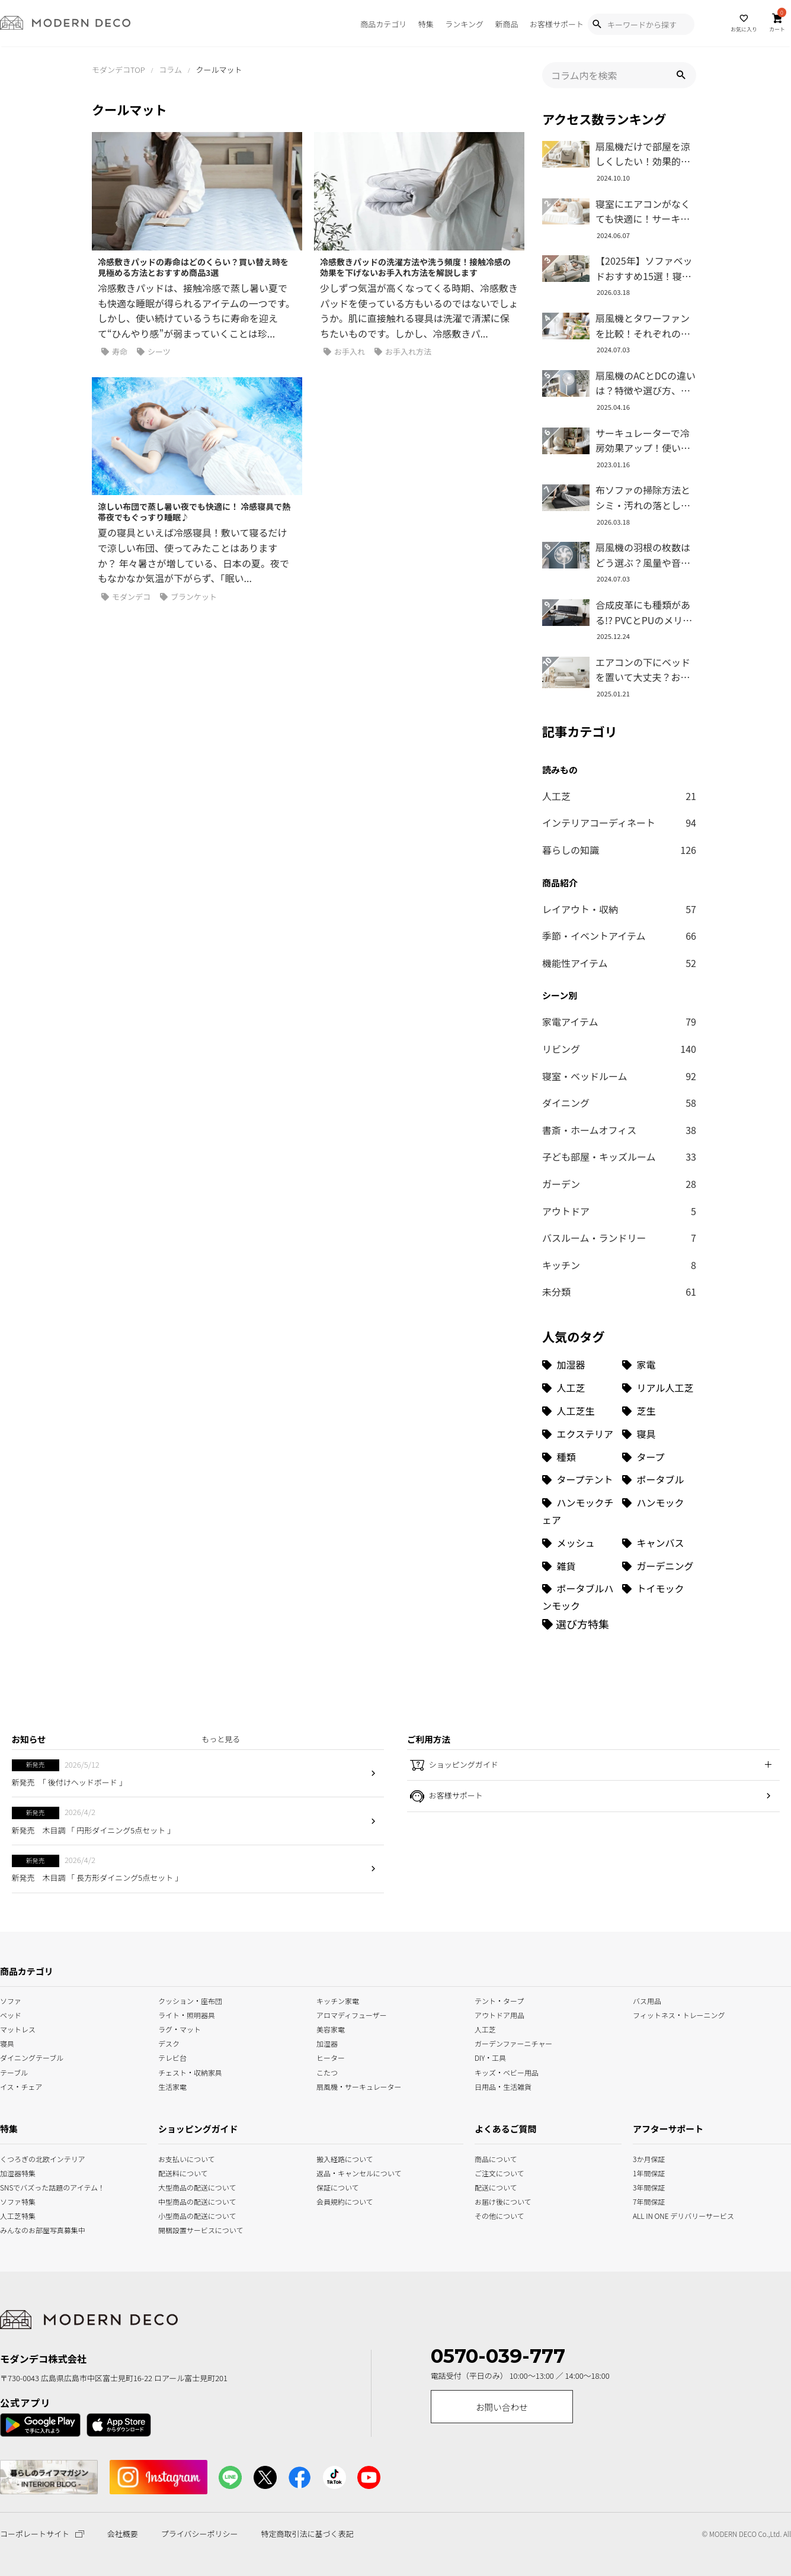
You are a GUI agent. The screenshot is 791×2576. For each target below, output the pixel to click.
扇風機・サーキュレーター (359, 2085)
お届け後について (489, 2200)
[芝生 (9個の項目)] (659, 1410)
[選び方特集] (575, 1623)
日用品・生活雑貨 (503, 2085)
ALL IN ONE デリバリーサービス (648, 2214)
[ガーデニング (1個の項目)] (659, 1566)
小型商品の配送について (190, 2214)
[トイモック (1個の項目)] (659, 1597)
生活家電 (172, 2085)
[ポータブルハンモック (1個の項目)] (579, 1597)
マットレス (18, 2028)
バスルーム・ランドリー (619, 1238)
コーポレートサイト (42, 2533)
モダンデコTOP (118, 69)
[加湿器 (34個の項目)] (579, 1364)
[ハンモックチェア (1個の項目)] (579, 1511)
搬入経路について (344, 2157)
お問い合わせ (502, 2407)
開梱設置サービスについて (190, 2229)
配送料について (183, 2172)
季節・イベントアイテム (619, 936)
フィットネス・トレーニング (679, 2014)
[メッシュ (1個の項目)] (579, 1543)
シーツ (154, 351)
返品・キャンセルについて (348, 2172)
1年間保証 (648, 2172)
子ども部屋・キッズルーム (619, 1157)
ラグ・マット (179, 2028)
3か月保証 (648, 2157)
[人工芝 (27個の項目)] (579, 1387)
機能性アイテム (619, 963)
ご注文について (489, 2172)
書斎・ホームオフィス (619, 1130)
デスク (169, 2042)
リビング (619, 1049)
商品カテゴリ (383, 24)
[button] (680, 75)
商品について (489, 2157)
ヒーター (330, 2057)
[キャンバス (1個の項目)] (659, 1543)
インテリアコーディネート (619, 823)
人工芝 (619, 796)
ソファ (10, 2000)
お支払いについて (186, 2157)
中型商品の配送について (190, 2200)
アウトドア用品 (499, 2014)
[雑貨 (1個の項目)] (579, 1566)
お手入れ (344, 351)
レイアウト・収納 (619, 909)
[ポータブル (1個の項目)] (659, 1479)
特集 (426, 24)
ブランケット (188, 597)
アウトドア (619, 1211)
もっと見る (220, 1739)
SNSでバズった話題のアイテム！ (15, 2186)
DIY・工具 (490, 2057)
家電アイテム (619, 1022)
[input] (619, 75)
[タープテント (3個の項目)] (579, 1479)
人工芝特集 (15, 2214)
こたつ (327, 2071)
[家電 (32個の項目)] (659, 1364)
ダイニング (619, 1103)
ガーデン (619, 1184)
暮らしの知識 (619, 850)
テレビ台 (172, 2057)
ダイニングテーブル (31, 2057)
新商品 (506, 24)
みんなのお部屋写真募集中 (15, 2229)
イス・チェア (21, 2085)
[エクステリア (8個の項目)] (579, 1434)
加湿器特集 (15, 2172)
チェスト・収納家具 (190, 2071)
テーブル (14, 2071)
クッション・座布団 (190, 2000)
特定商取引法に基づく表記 (307, 2534)
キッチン (619, 1265)
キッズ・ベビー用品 (507, 2071)
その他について (489, 2214)
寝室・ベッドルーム (619, 1076)
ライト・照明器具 (186, 2014)
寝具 (7, 2042)
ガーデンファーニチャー (513, 2042)
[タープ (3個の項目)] (659, 1457)
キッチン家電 (337, 2000)
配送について (489, 2186)
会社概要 (122, 2534)
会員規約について (344, 2200)
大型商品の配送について (190, 2186)
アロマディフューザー (351, 2014)
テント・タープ (499, 2000)
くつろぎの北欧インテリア (15, 2157)
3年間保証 (648, 2186)
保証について (337, 2186)
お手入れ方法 (402, 351)
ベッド (10, 2014)
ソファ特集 (15, 2200)
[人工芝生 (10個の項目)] (579, 1410)
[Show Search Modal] (597, 24)
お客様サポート (557, 24)
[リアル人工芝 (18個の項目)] (659, 1387)
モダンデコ (125, 597)
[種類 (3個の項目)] (579, 1457)
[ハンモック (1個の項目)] (659, 1511)
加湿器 (327, 2042)
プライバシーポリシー (199, 2534)
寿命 (114, 351)
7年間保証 (648, 2200)
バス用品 (647, 2000)
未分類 (619, 1292)
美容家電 (330, 2028)
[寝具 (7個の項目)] (659, 1434)
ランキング (464, 24)
